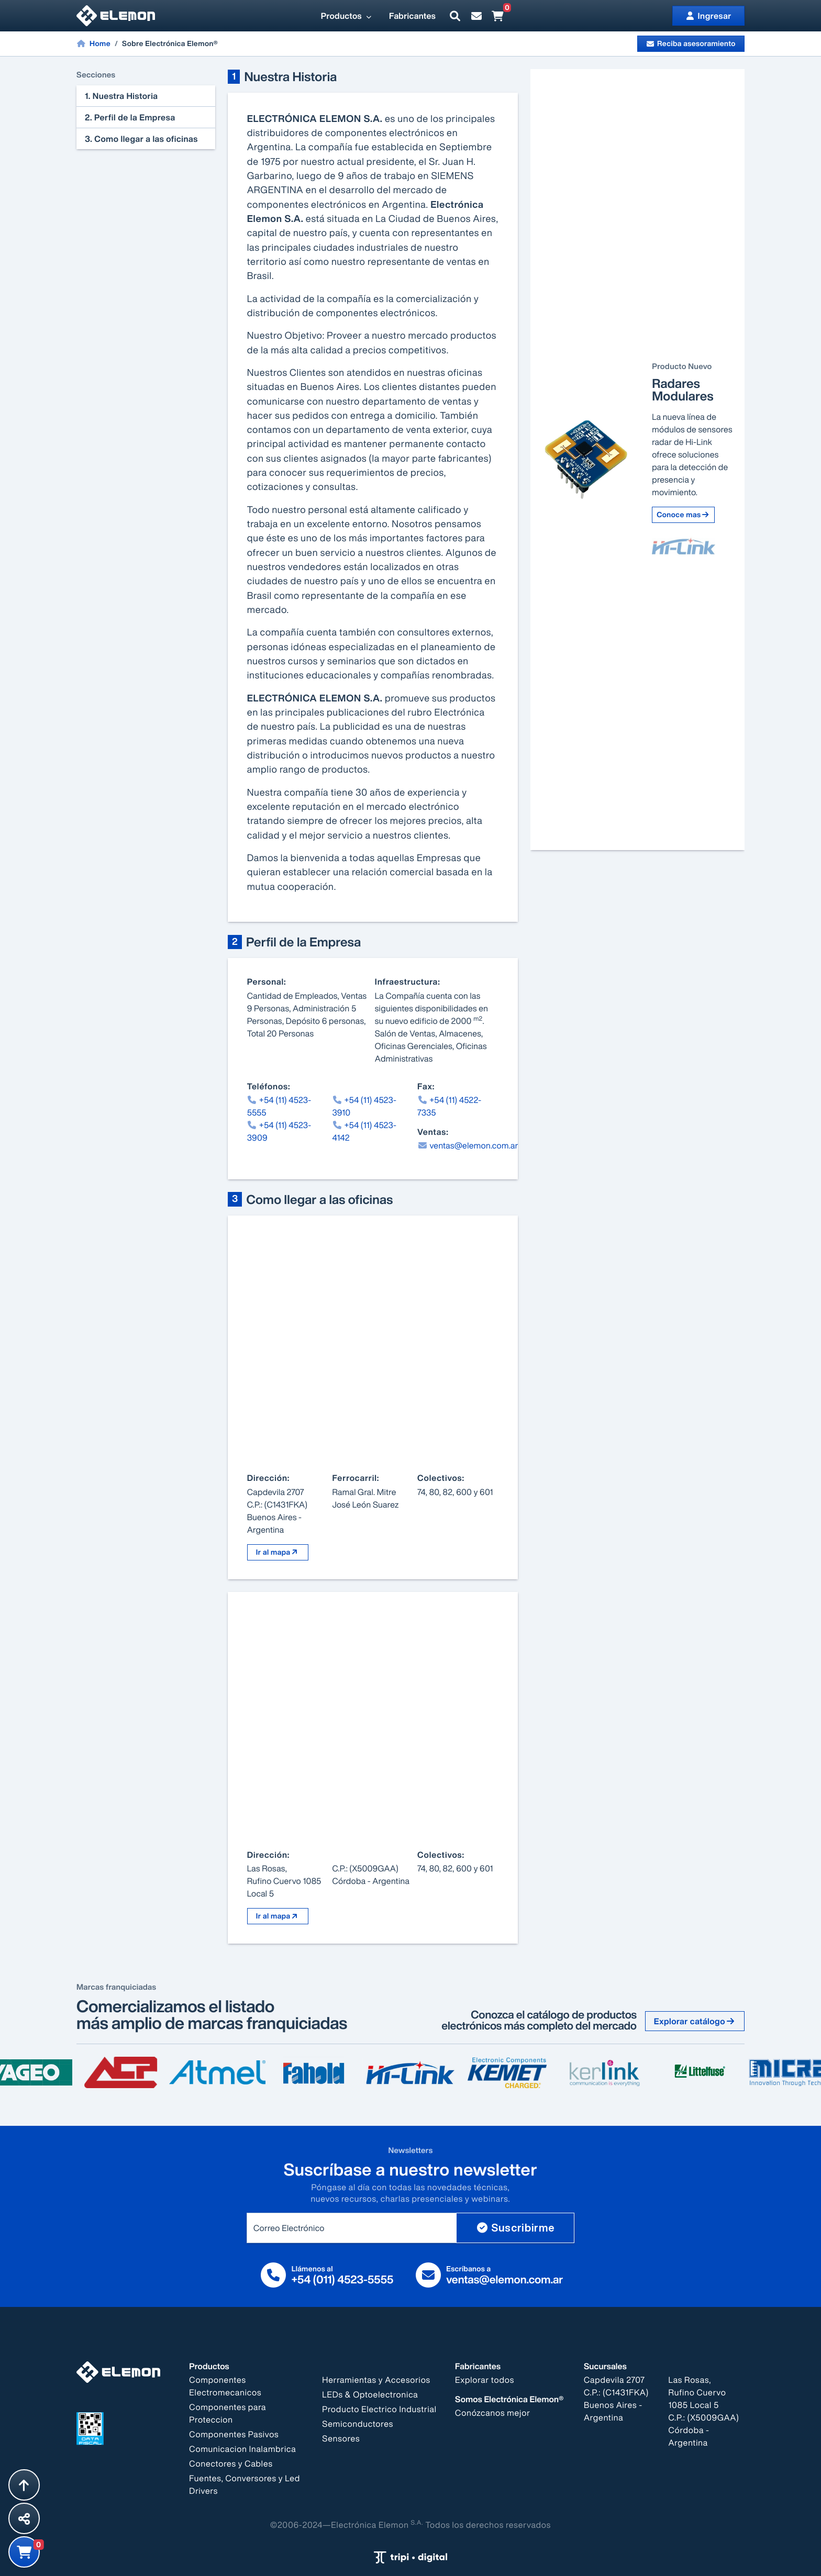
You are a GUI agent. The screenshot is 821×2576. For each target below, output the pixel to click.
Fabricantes (412, 16)
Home (93, 43)
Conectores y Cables (230, 2463)
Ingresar (708, 16)
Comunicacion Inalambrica (242, 2449)
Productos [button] (346, 16)
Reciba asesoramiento (691, 44)
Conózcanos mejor (492, 2412)
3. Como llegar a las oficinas (141, 139)
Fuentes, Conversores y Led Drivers (244, 2484)
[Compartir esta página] (24, 2518)
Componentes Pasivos (234, 2434)
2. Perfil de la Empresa (130, 117)
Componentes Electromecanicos (225, 2386)
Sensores (341, 2438)
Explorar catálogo (695, 2021)
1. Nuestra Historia (121, 96)
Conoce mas (683, 515)
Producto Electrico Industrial (379, 2409)
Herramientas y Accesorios (376, 2380)
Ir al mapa (277, 1552)
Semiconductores (357, 2423)
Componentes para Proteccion (227, 2413)
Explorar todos (484, 2380)
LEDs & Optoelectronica (370, 2394)
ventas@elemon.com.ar (467, 1145)
